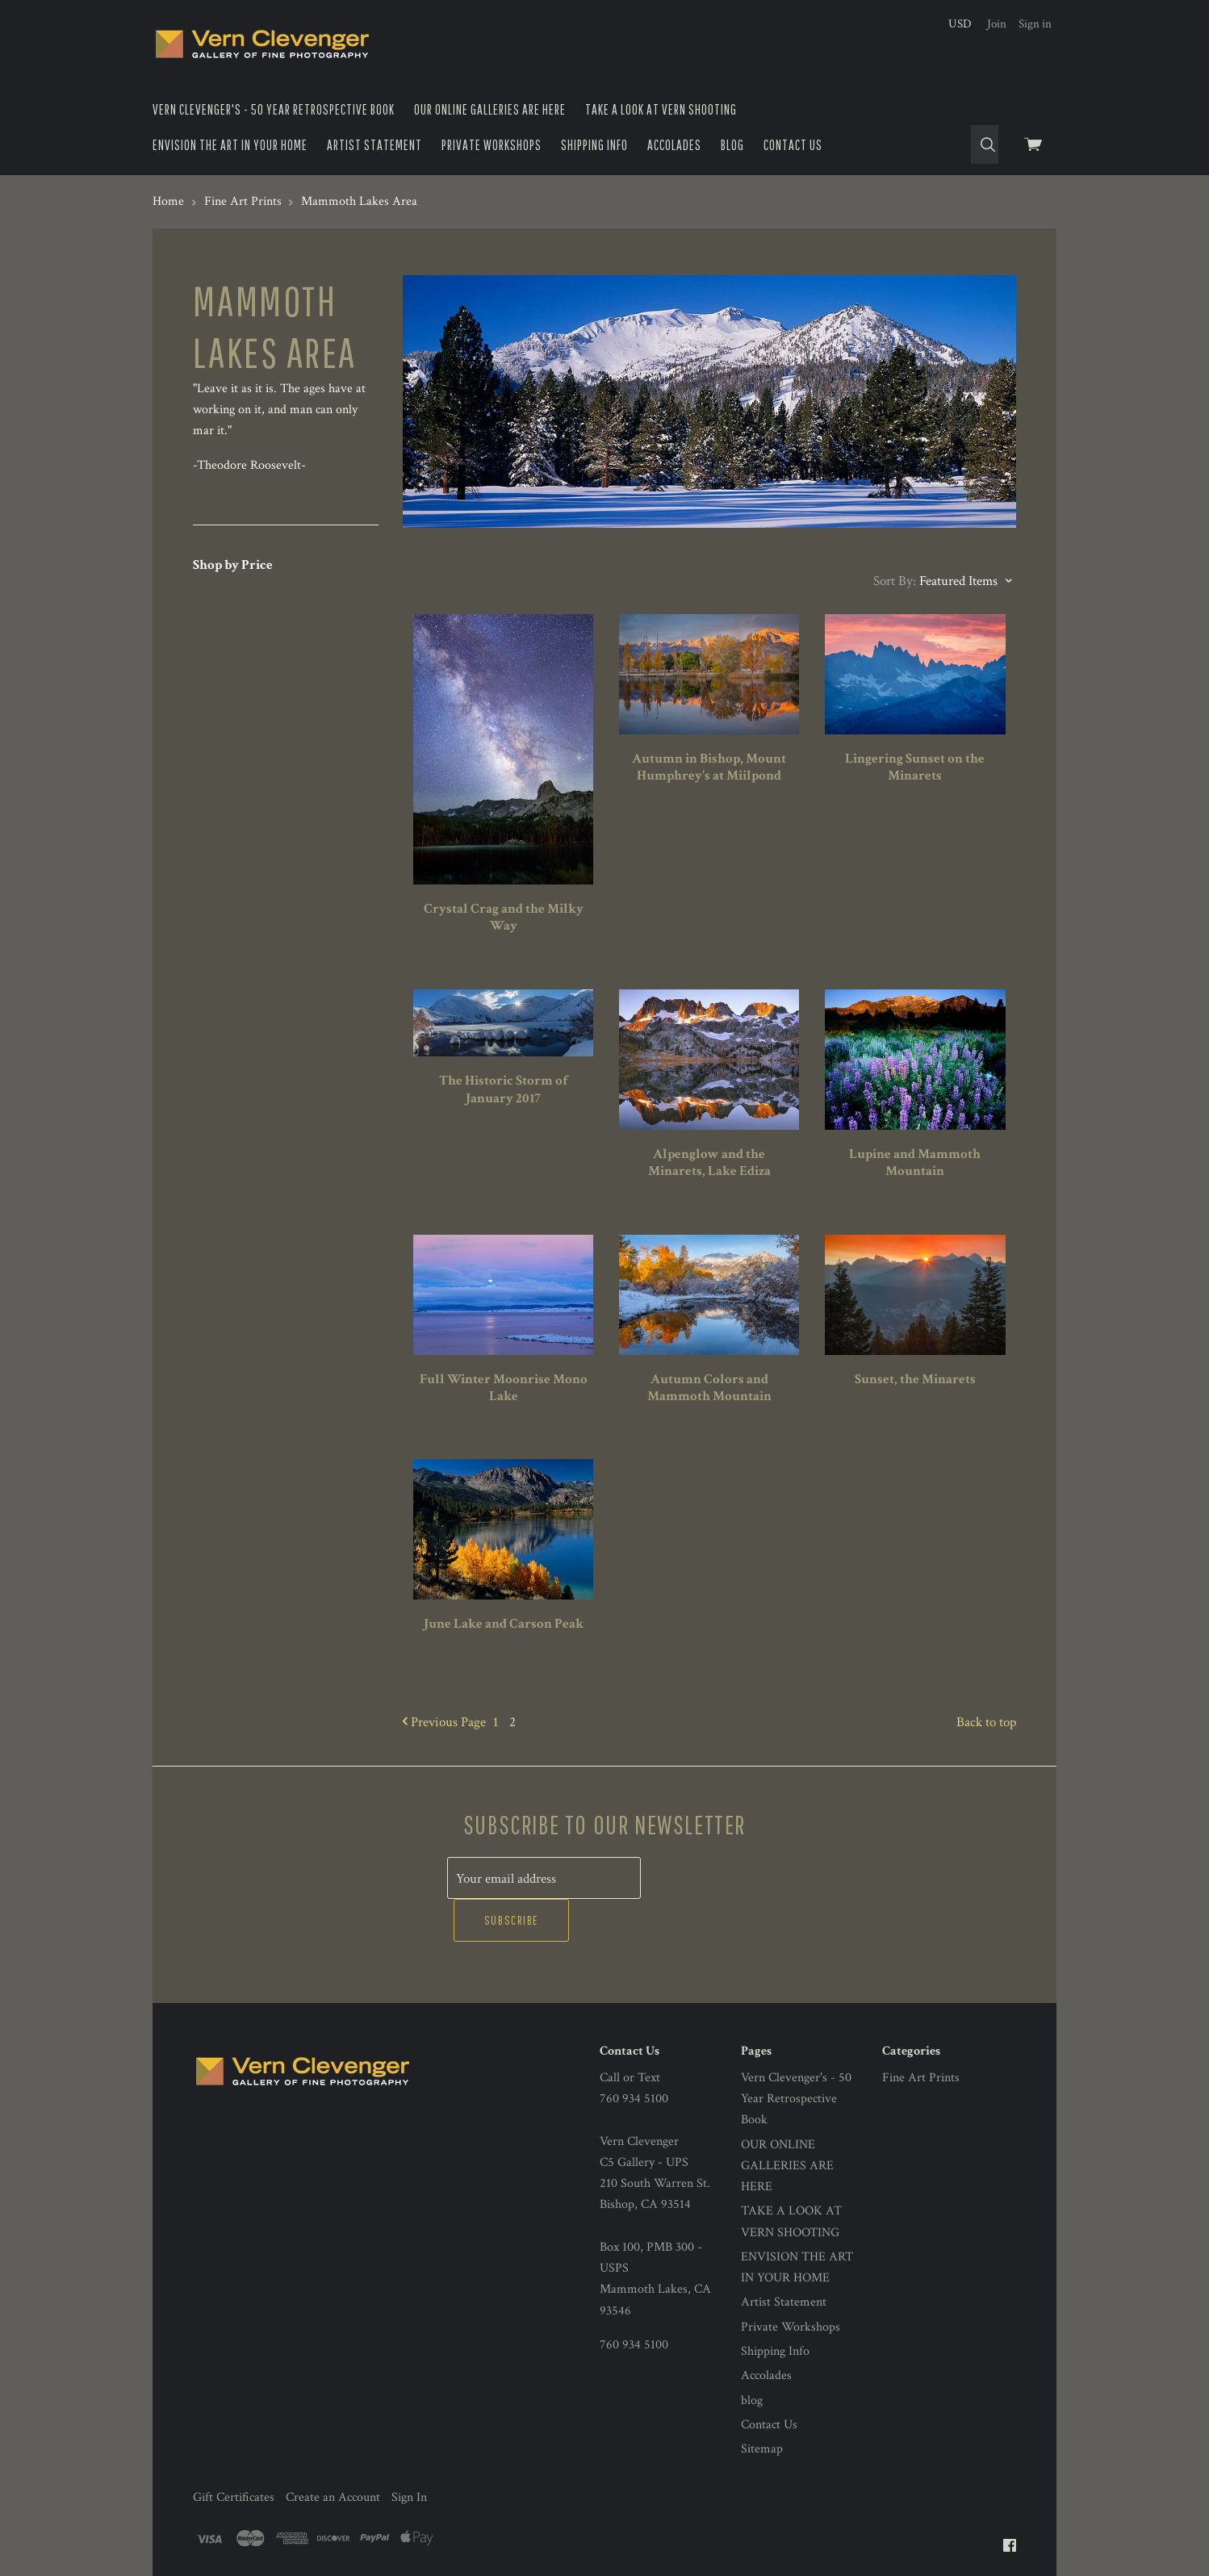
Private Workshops (491, 145)
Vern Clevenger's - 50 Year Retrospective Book (274, 109)
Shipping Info (594, 145)
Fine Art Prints (921, 2034)
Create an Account (333, 2455)
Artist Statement (374, 145)
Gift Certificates (233, 2455)
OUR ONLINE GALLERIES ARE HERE (490, 109)
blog (732, 145)
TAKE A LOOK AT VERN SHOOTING (661, 109)
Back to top (986, 1722)
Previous (444, 1722)
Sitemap (762, 2406)
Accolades (674, 145)
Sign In (409, 2455)
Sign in (1035, 23)
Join (996, 23)
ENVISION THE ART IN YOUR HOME (230, 145)
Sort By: (894, 581)
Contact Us (792, 145)
